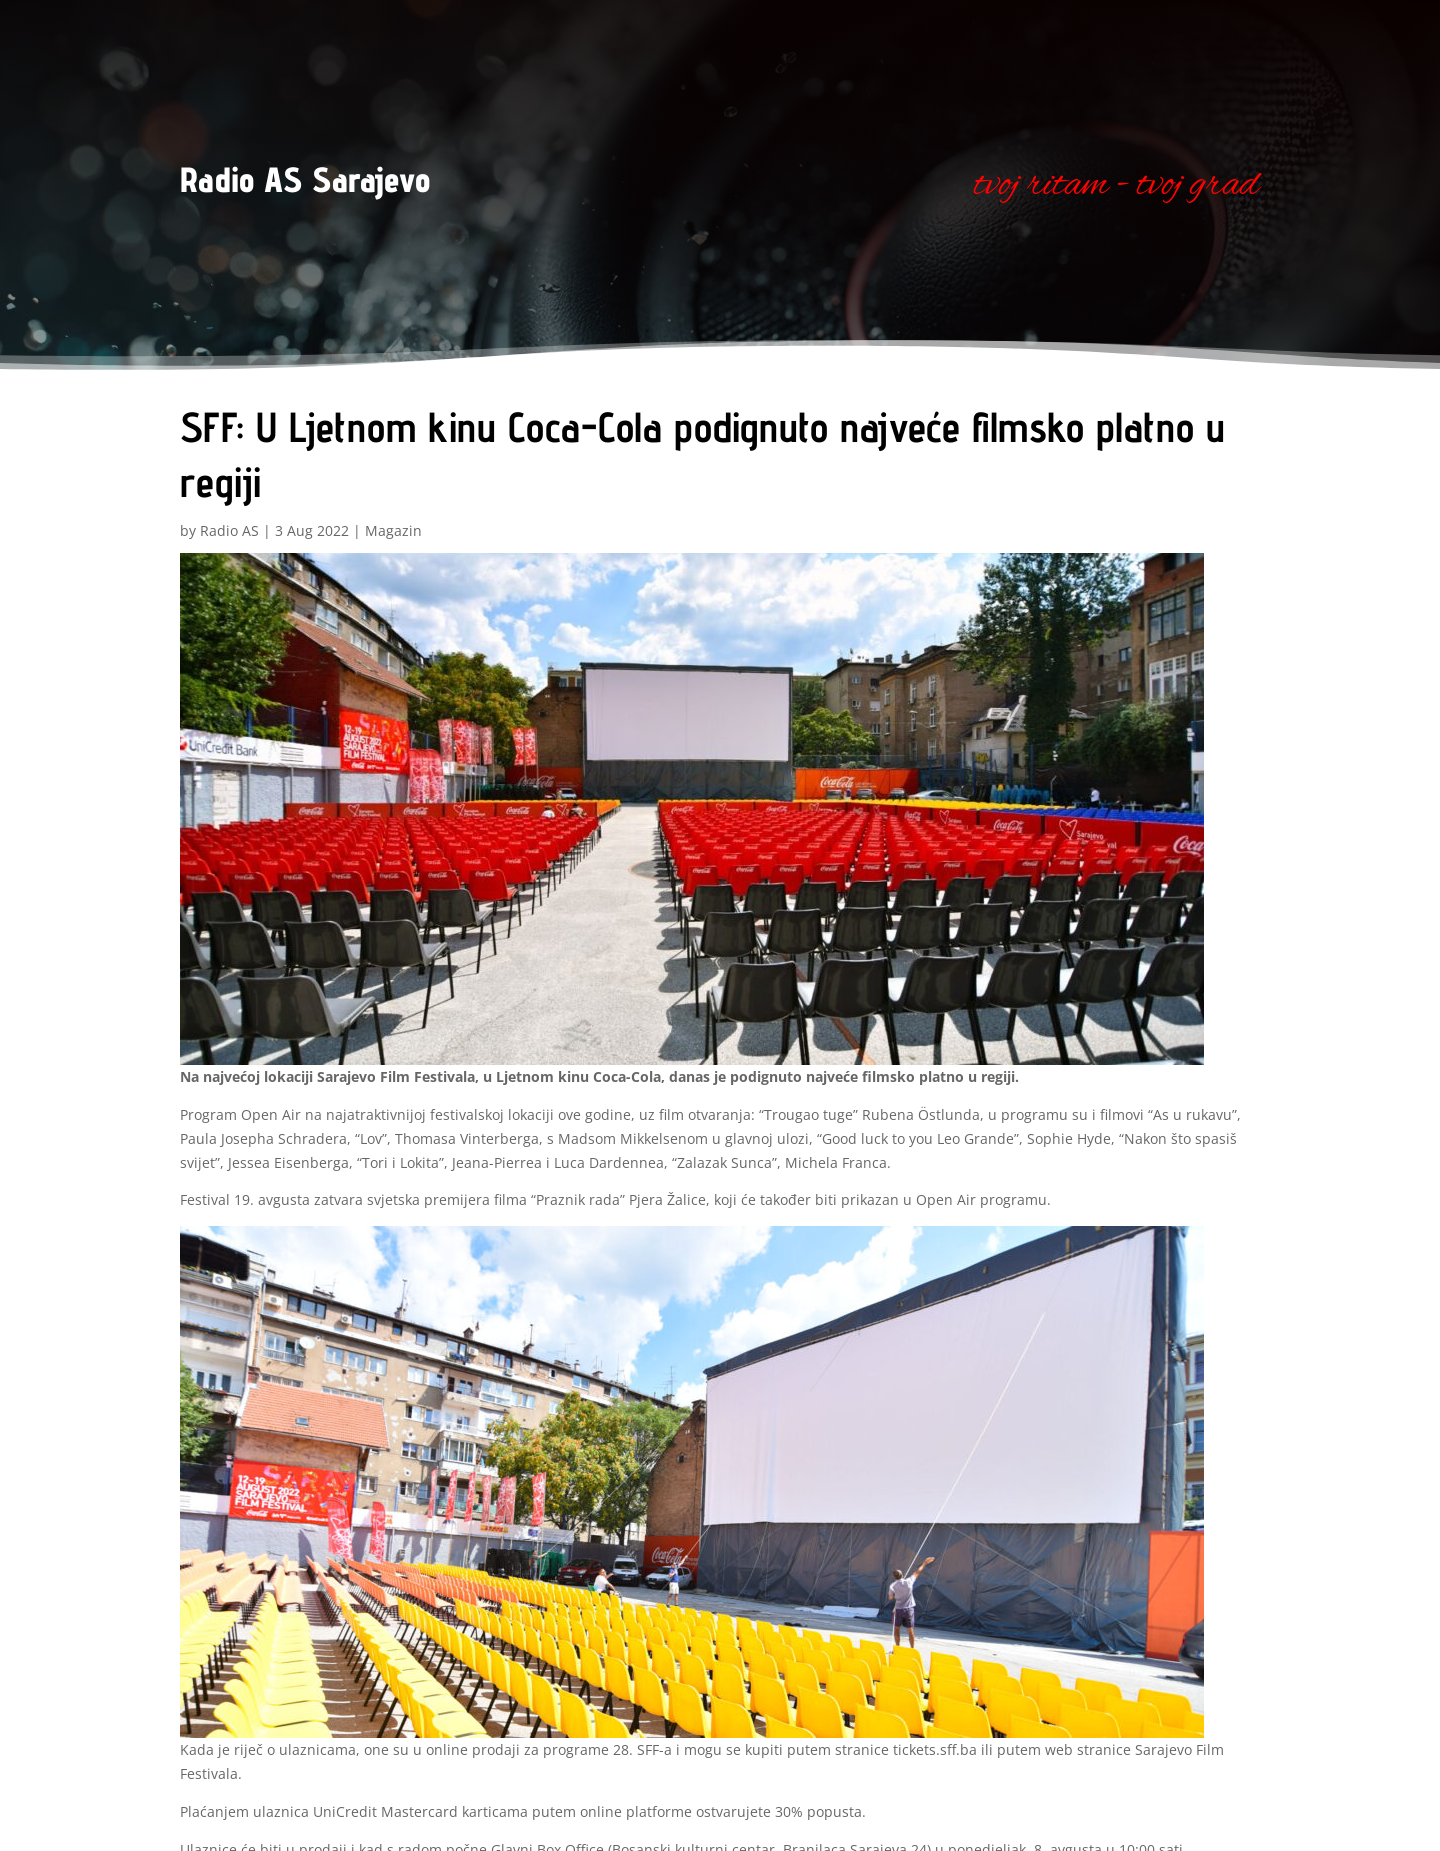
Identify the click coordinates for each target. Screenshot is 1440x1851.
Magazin (393, 530)
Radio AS (229, 530)
